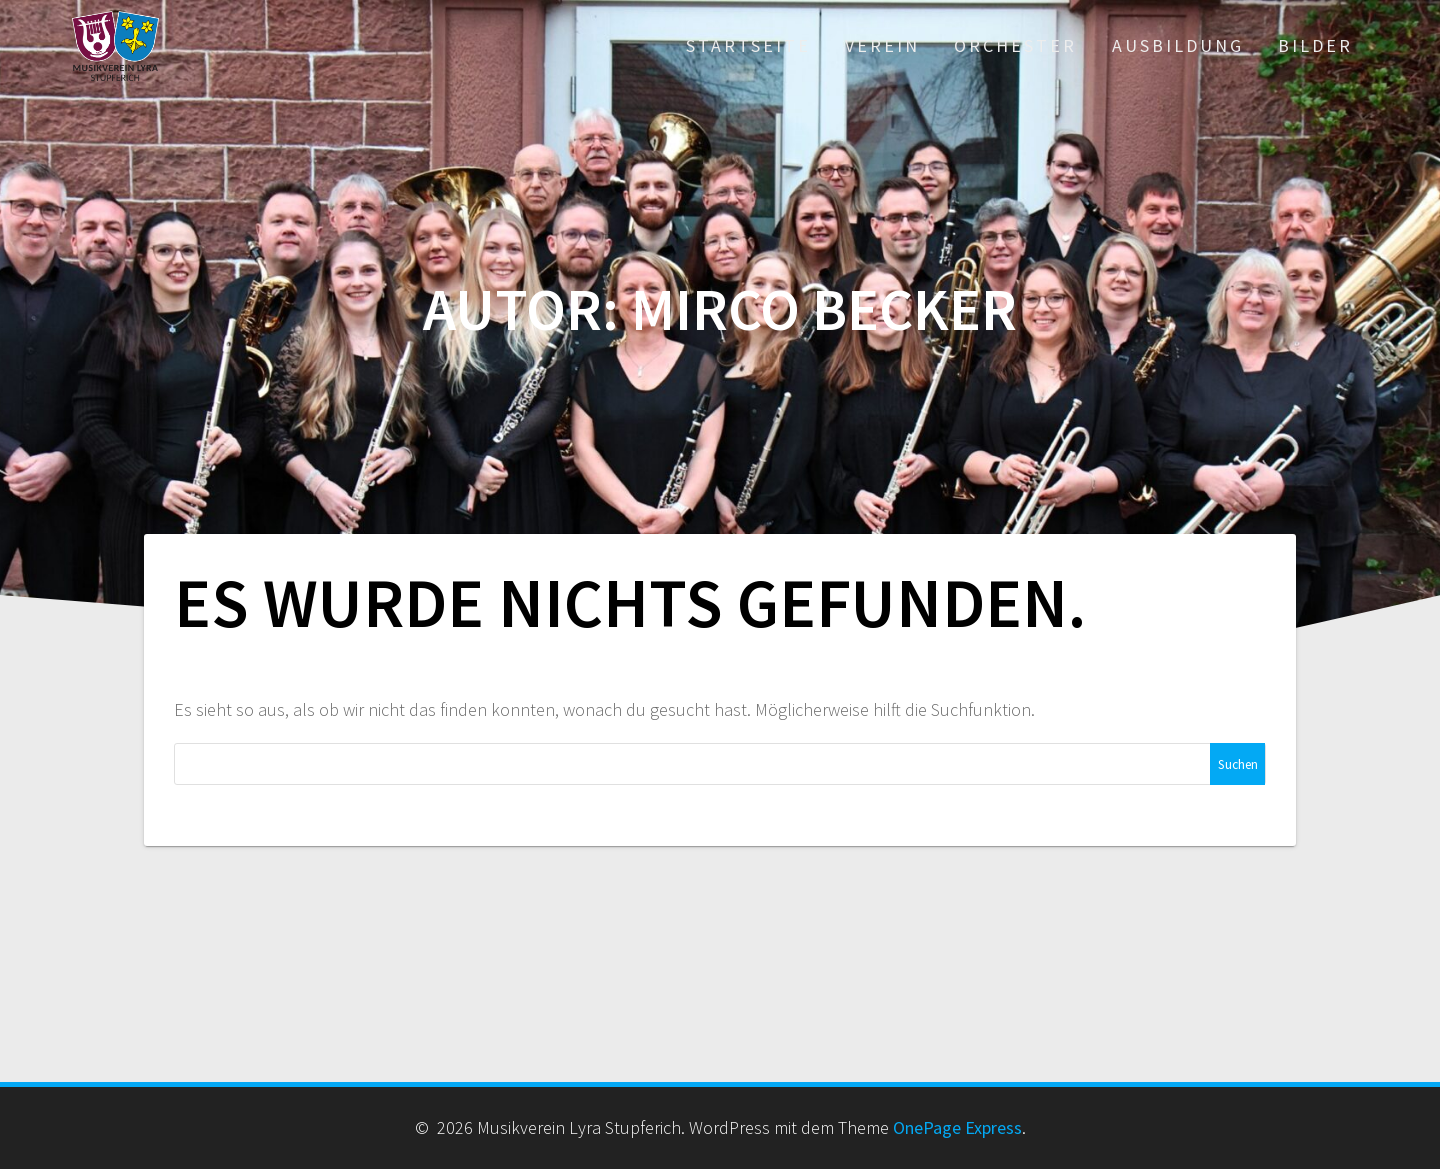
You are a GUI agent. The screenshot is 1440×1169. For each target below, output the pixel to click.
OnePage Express (957, 1127)
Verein (882, 45)
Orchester (1015, 45)
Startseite (748, 45)
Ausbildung (1178, 45)
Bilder (1315, 45)
